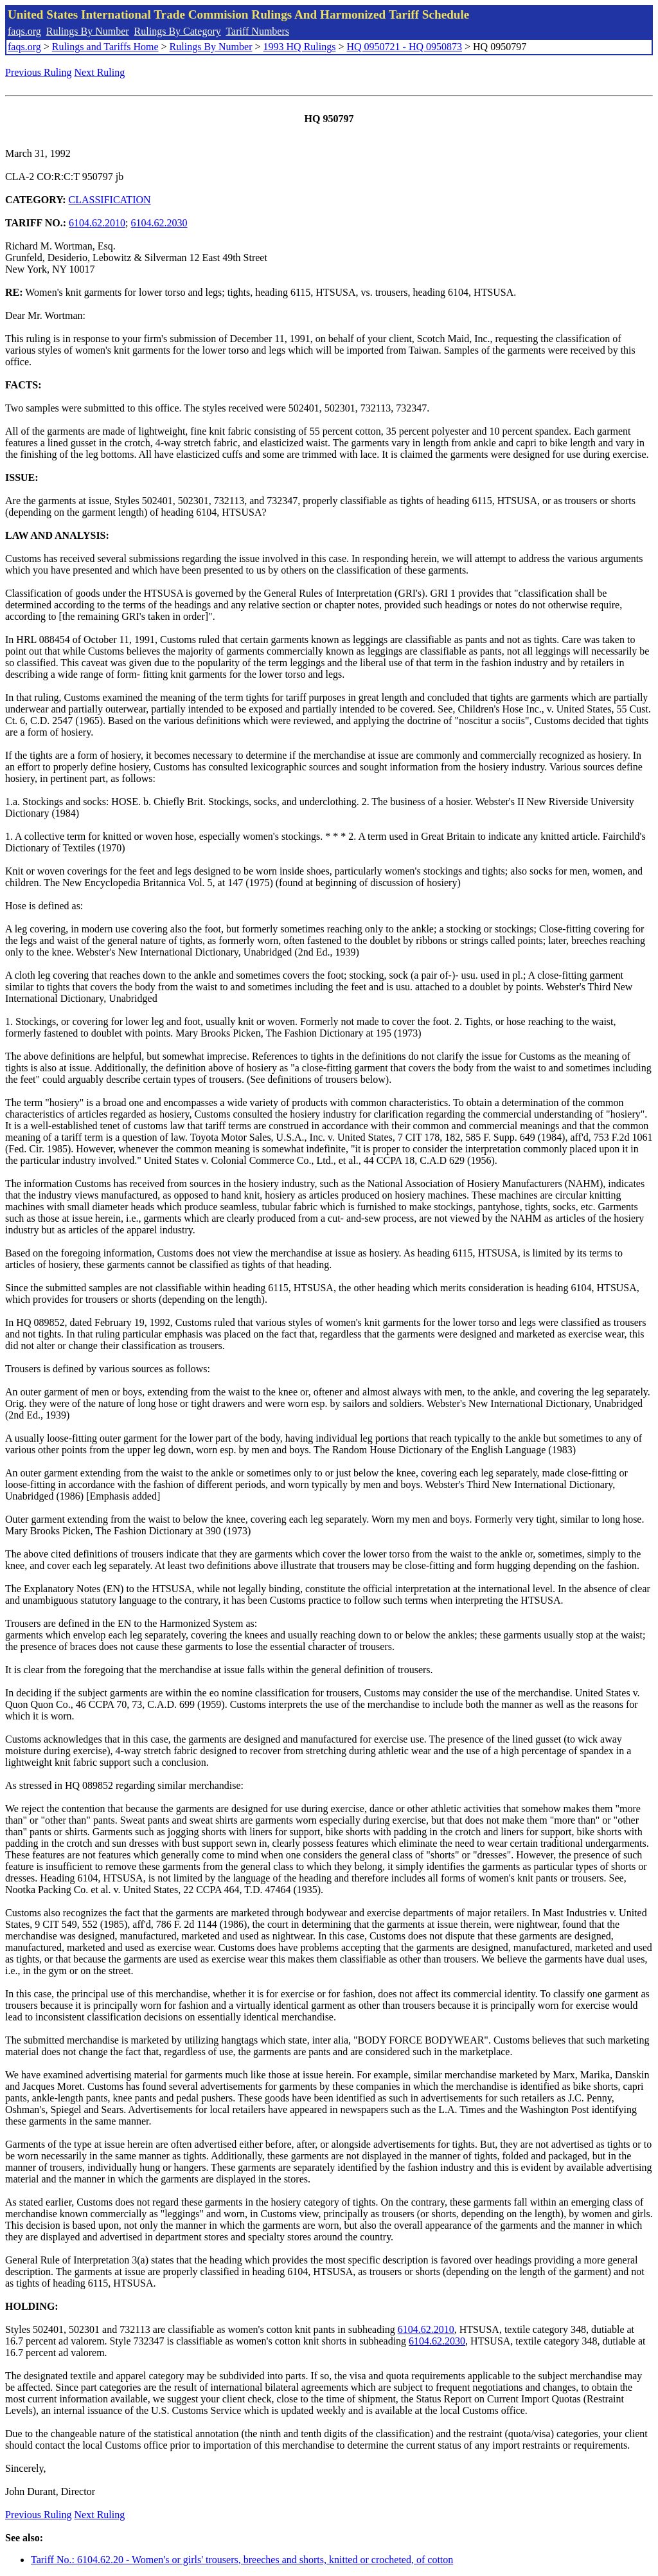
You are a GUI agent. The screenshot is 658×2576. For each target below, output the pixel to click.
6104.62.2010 (97, 222)
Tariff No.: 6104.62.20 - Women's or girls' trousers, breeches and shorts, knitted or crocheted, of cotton (242, 2559)
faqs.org (24, 31)
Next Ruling (100, 72)
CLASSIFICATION (110, 199)
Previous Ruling (38, 72)
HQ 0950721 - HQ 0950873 (404, 46)
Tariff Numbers (257, 31)
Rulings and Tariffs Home (105, 46)
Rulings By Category (177, 31)
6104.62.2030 (159, 222)
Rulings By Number (87, 31)
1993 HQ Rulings (299, 46)
